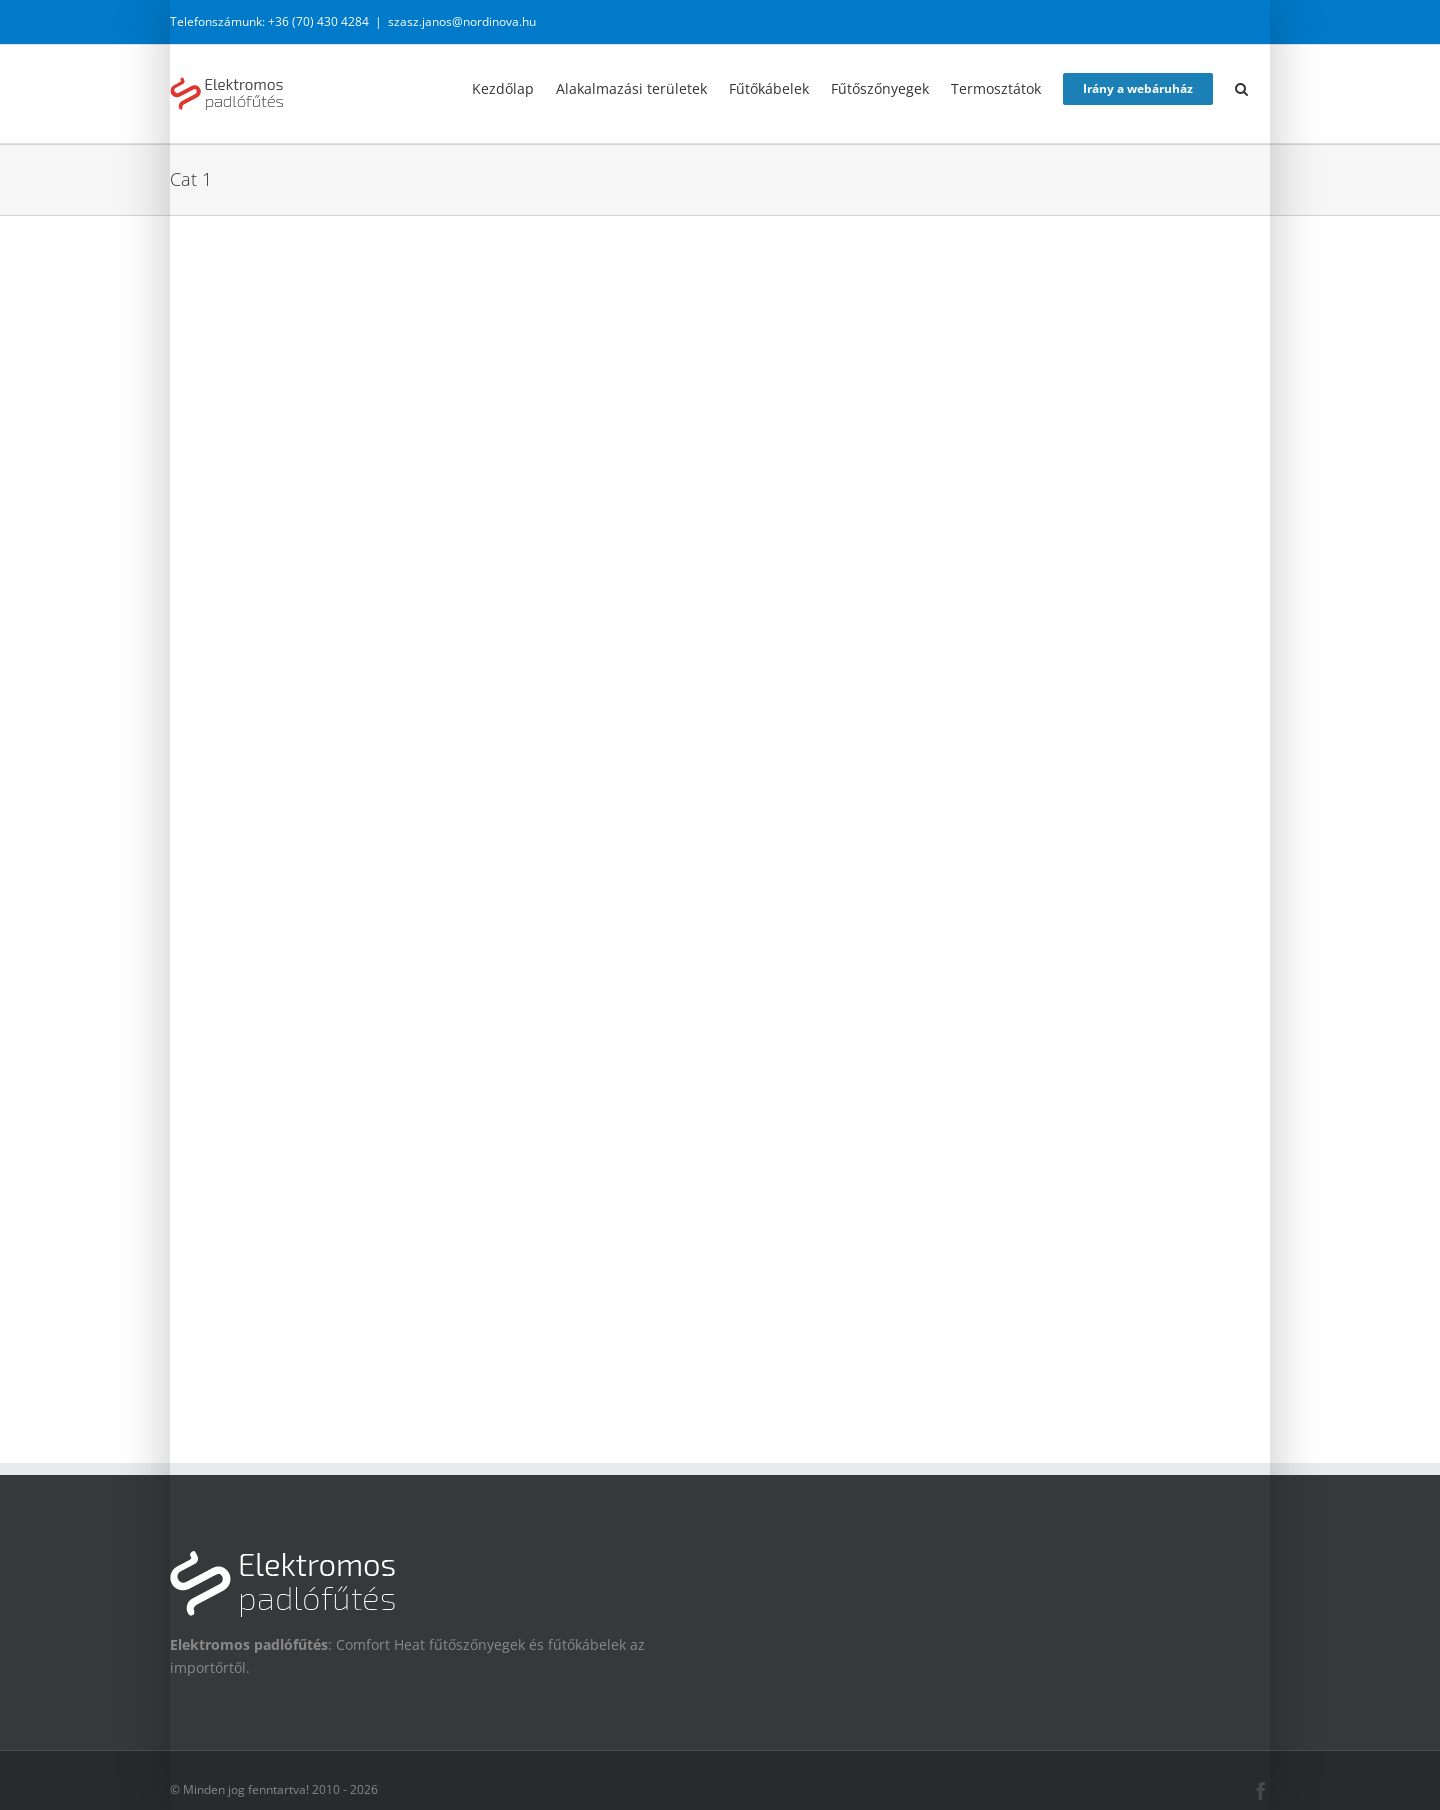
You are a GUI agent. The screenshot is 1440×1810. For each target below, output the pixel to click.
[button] (1241, 87)
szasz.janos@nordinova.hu (462, 21)
